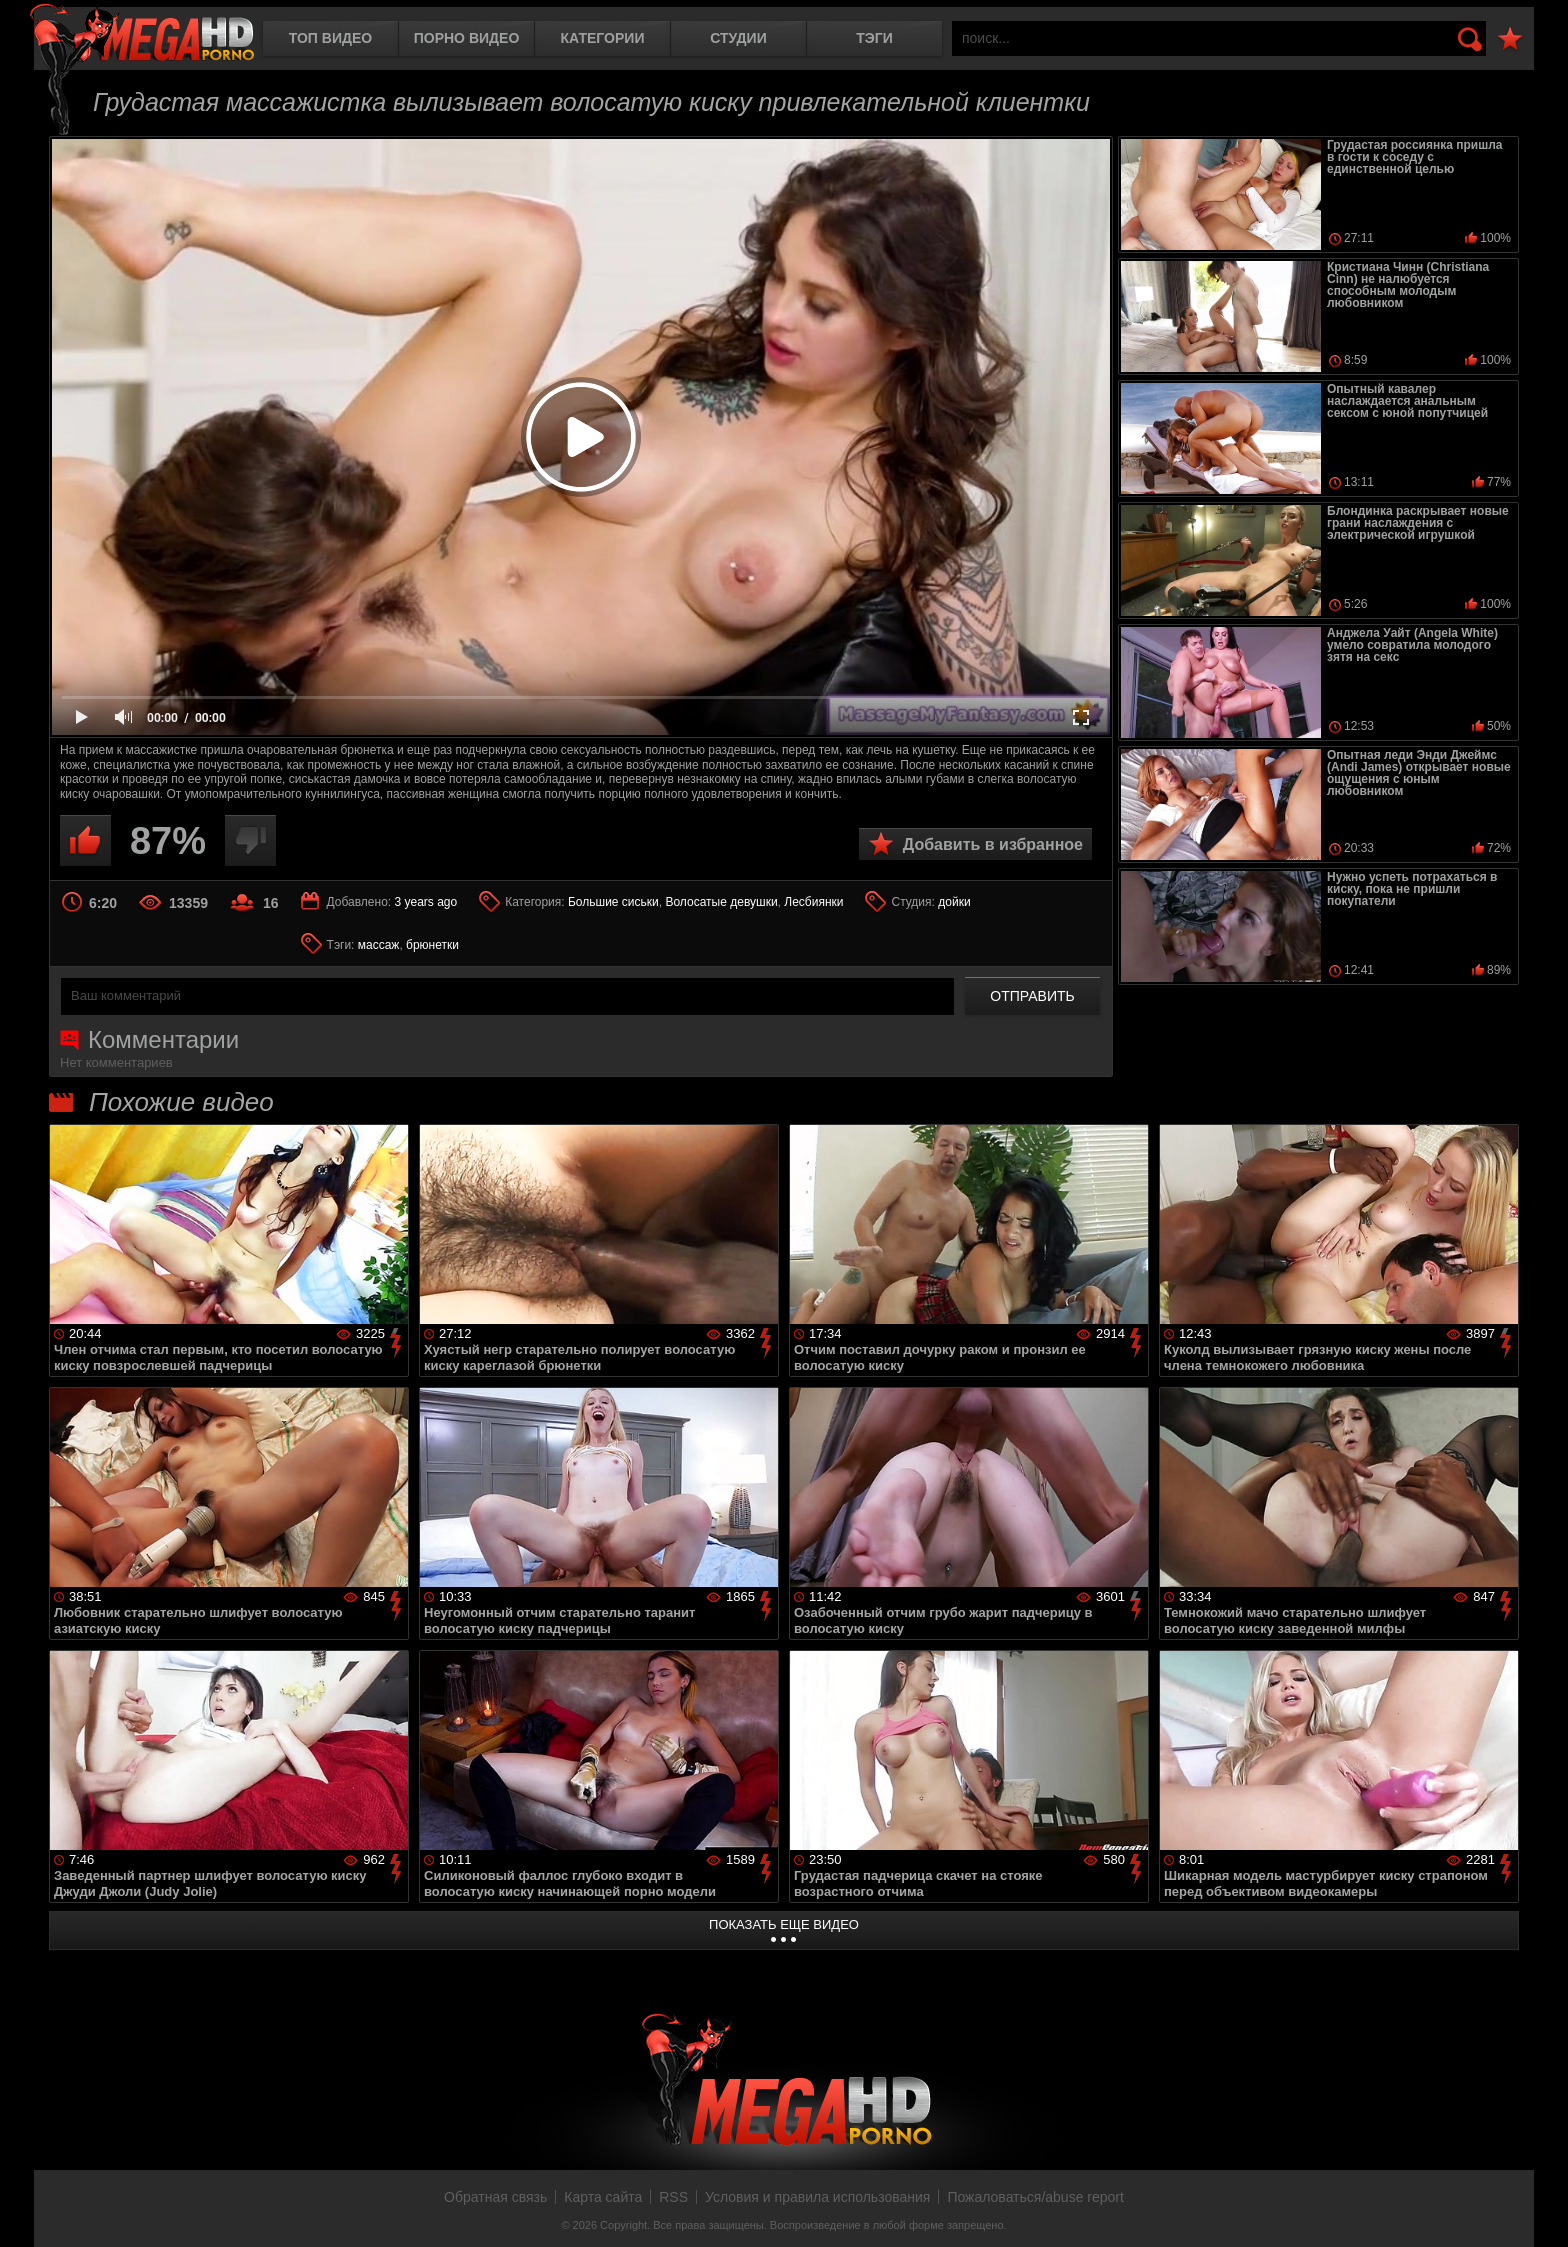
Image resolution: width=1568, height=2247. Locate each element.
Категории (603, 38)
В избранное (1510, 39)
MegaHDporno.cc (142, 34)
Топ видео (330, 38)
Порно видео (467, 38)
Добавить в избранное (993, 844)
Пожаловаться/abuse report (1035, 2197)
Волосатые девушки (721, 902)
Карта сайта (603, 2197)
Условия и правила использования (817, 2197)
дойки (954, 902)
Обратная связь (495, 2197)
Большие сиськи (613, 902)
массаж (379, 945)
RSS (673, 2197)
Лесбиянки (813, 902)
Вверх (1538, 2210)
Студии (738, 38)
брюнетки (432, 945)
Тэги (874, 38)
